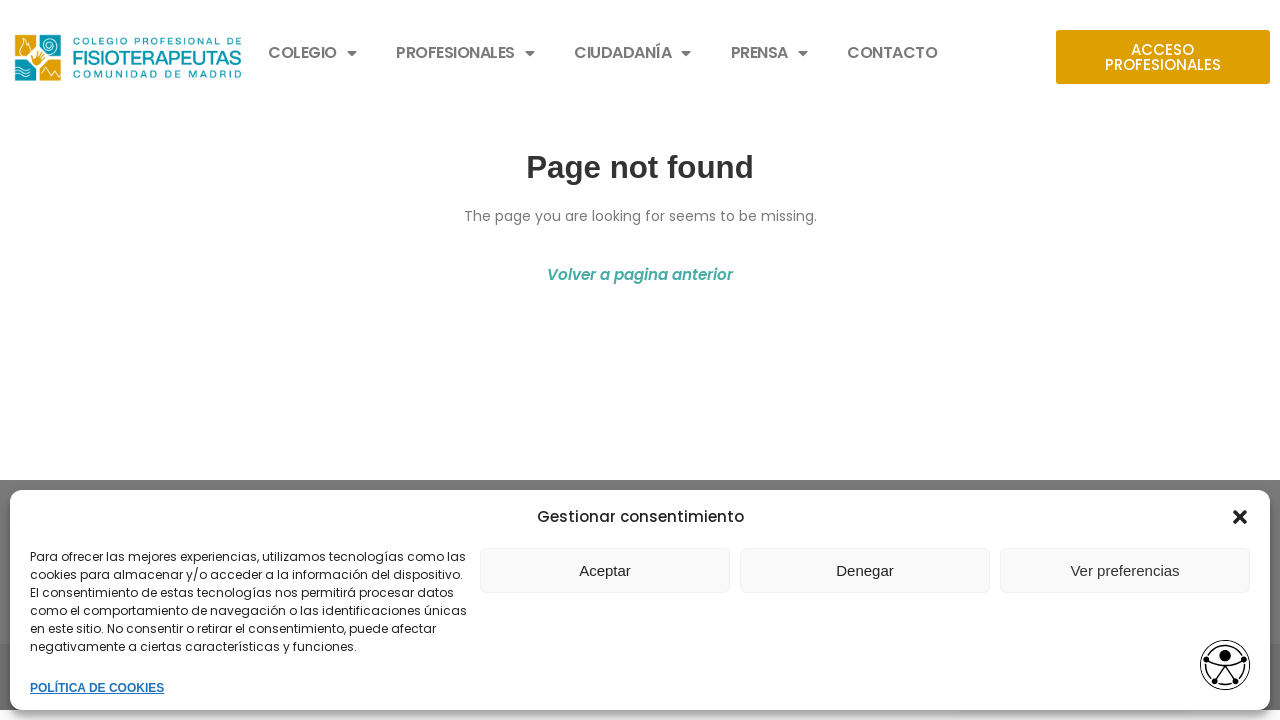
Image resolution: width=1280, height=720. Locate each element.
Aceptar (605, 570)
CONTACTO (892, 52)
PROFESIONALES (465, 53)
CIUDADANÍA (632, 53)
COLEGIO (312, 53)
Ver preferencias (1124, 570)
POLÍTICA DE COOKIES (97, 688)
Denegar (865, 570)
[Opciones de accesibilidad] (1225, 666)
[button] (1240, 517)
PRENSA (769, 53)
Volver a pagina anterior (640, 274)
